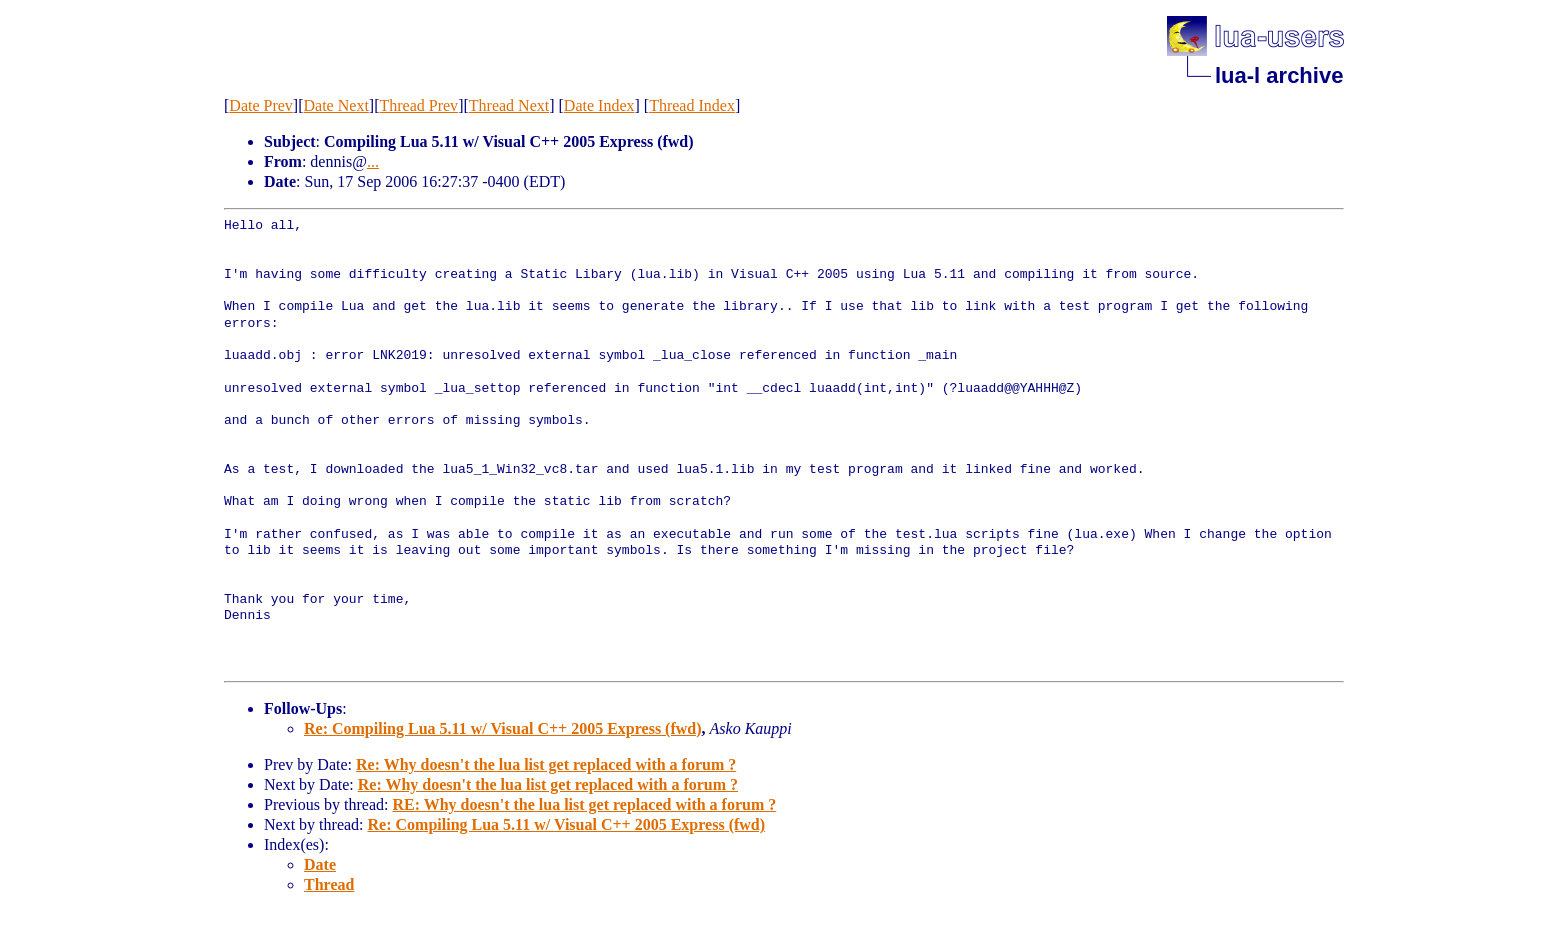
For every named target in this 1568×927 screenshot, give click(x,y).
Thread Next (509, 105)
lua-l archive (1279, 75)
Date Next (336, 105)
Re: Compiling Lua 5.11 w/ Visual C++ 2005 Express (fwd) (503, 728)
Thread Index (692, 105)
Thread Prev (418, 105)
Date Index (599, 105)
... (373, 161)
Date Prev (261, 105)
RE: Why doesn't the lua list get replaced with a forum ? (584, 804)
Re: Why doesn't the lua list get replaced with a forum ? (546, 764)
